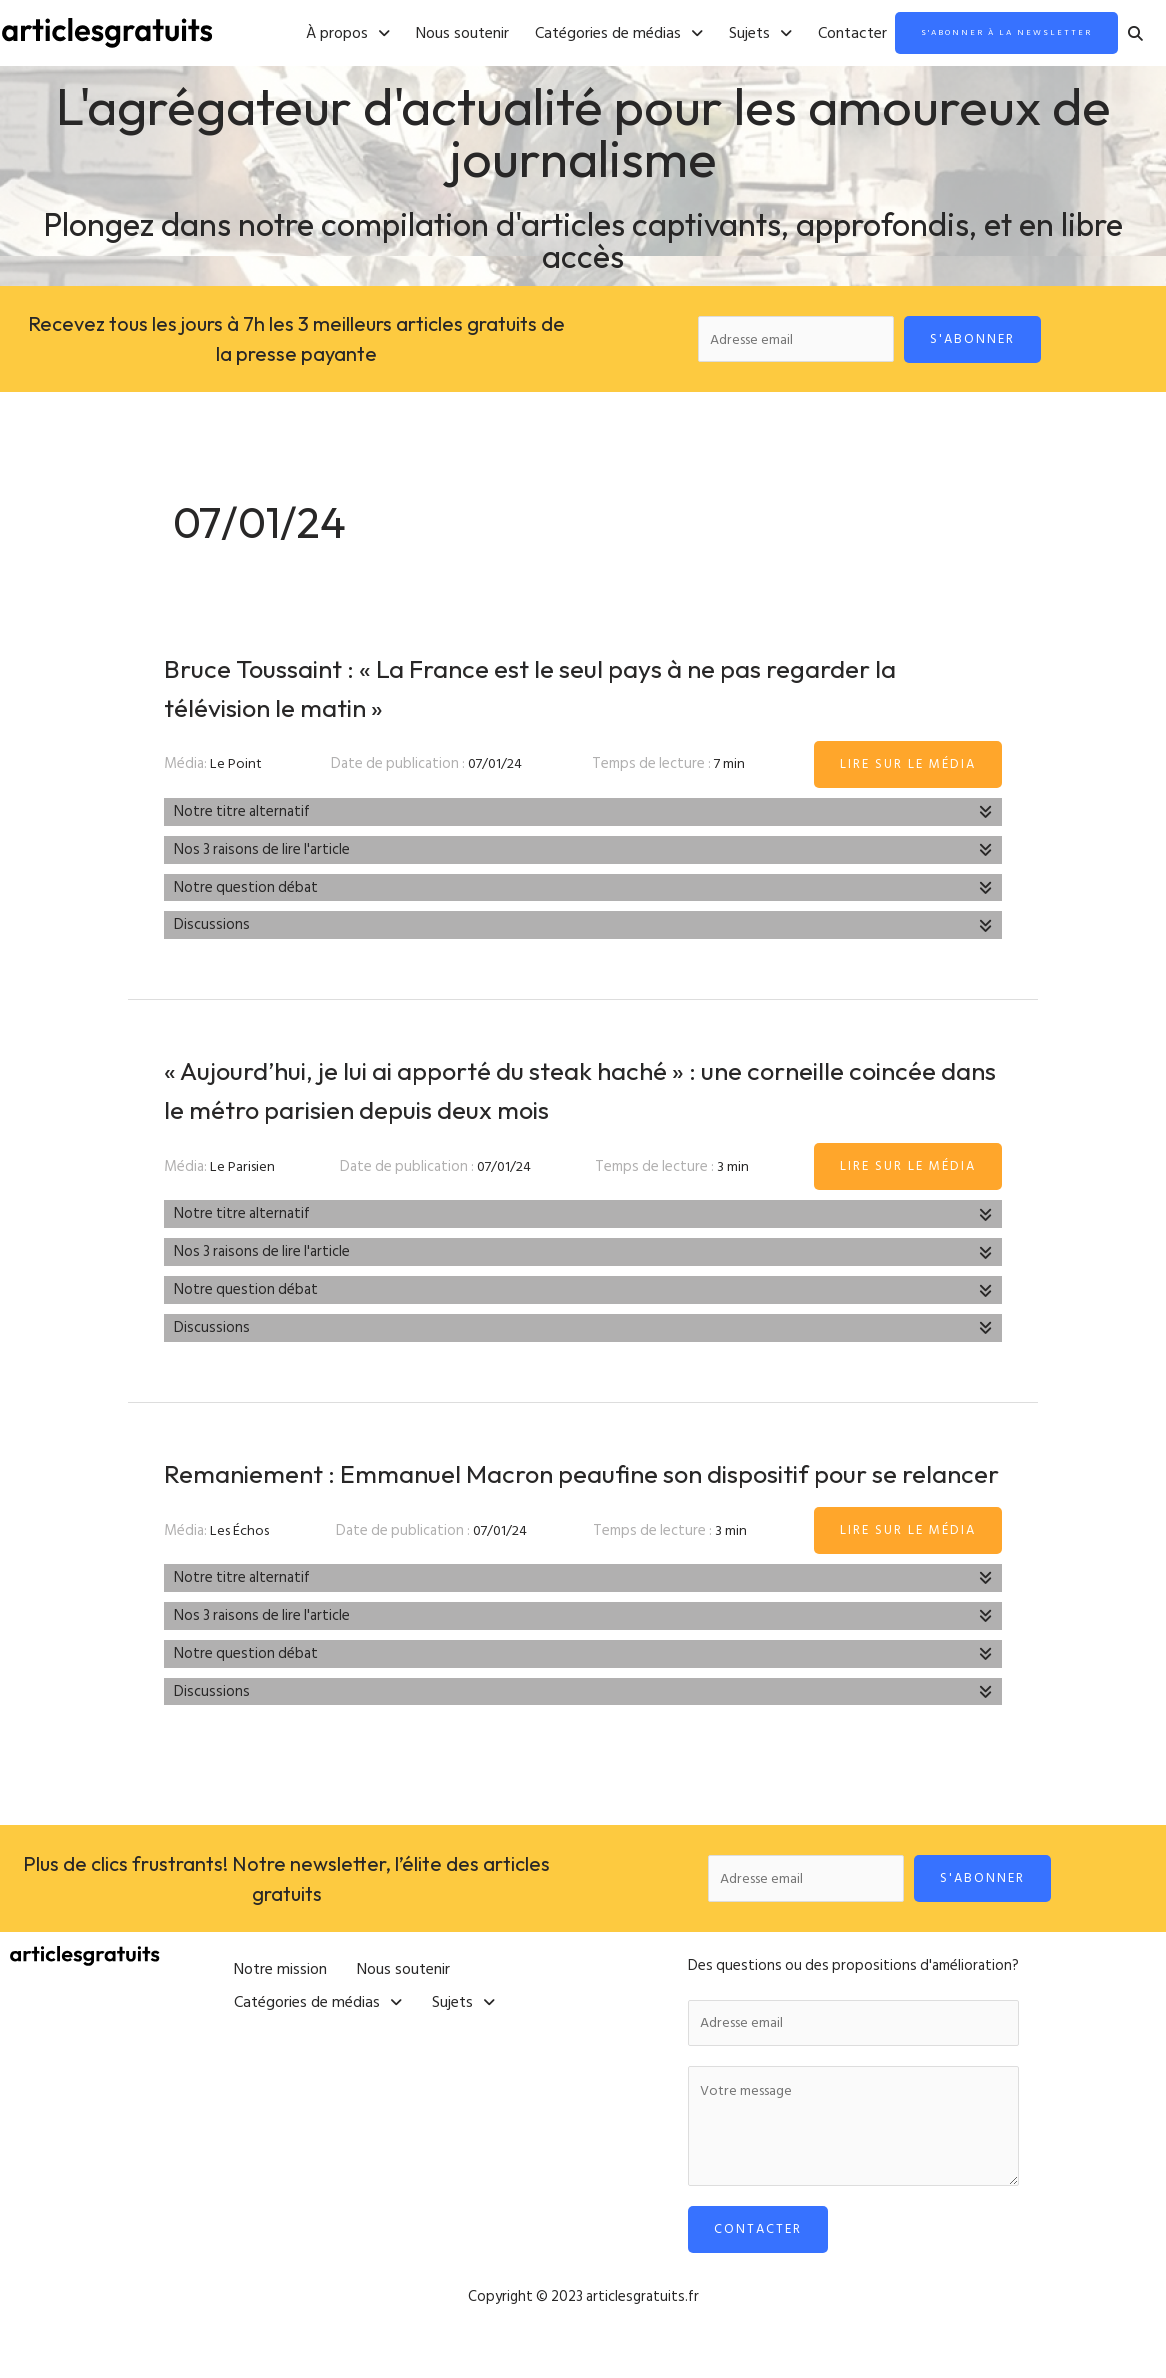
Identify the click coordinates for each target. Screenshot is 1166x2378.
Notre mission (280, 2006)
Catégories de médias (569, 34)
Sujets (710, 34)
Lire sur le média (908, 768)
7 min (731, 768)
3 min (736, 1170)
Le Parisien (243, 1170)
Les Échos (241, 1573)
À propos (298, 34)
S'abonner (979, 340)
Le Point (236, 768)
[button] (298, 34)
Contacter (802, 34)
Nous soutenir (412, 34)
